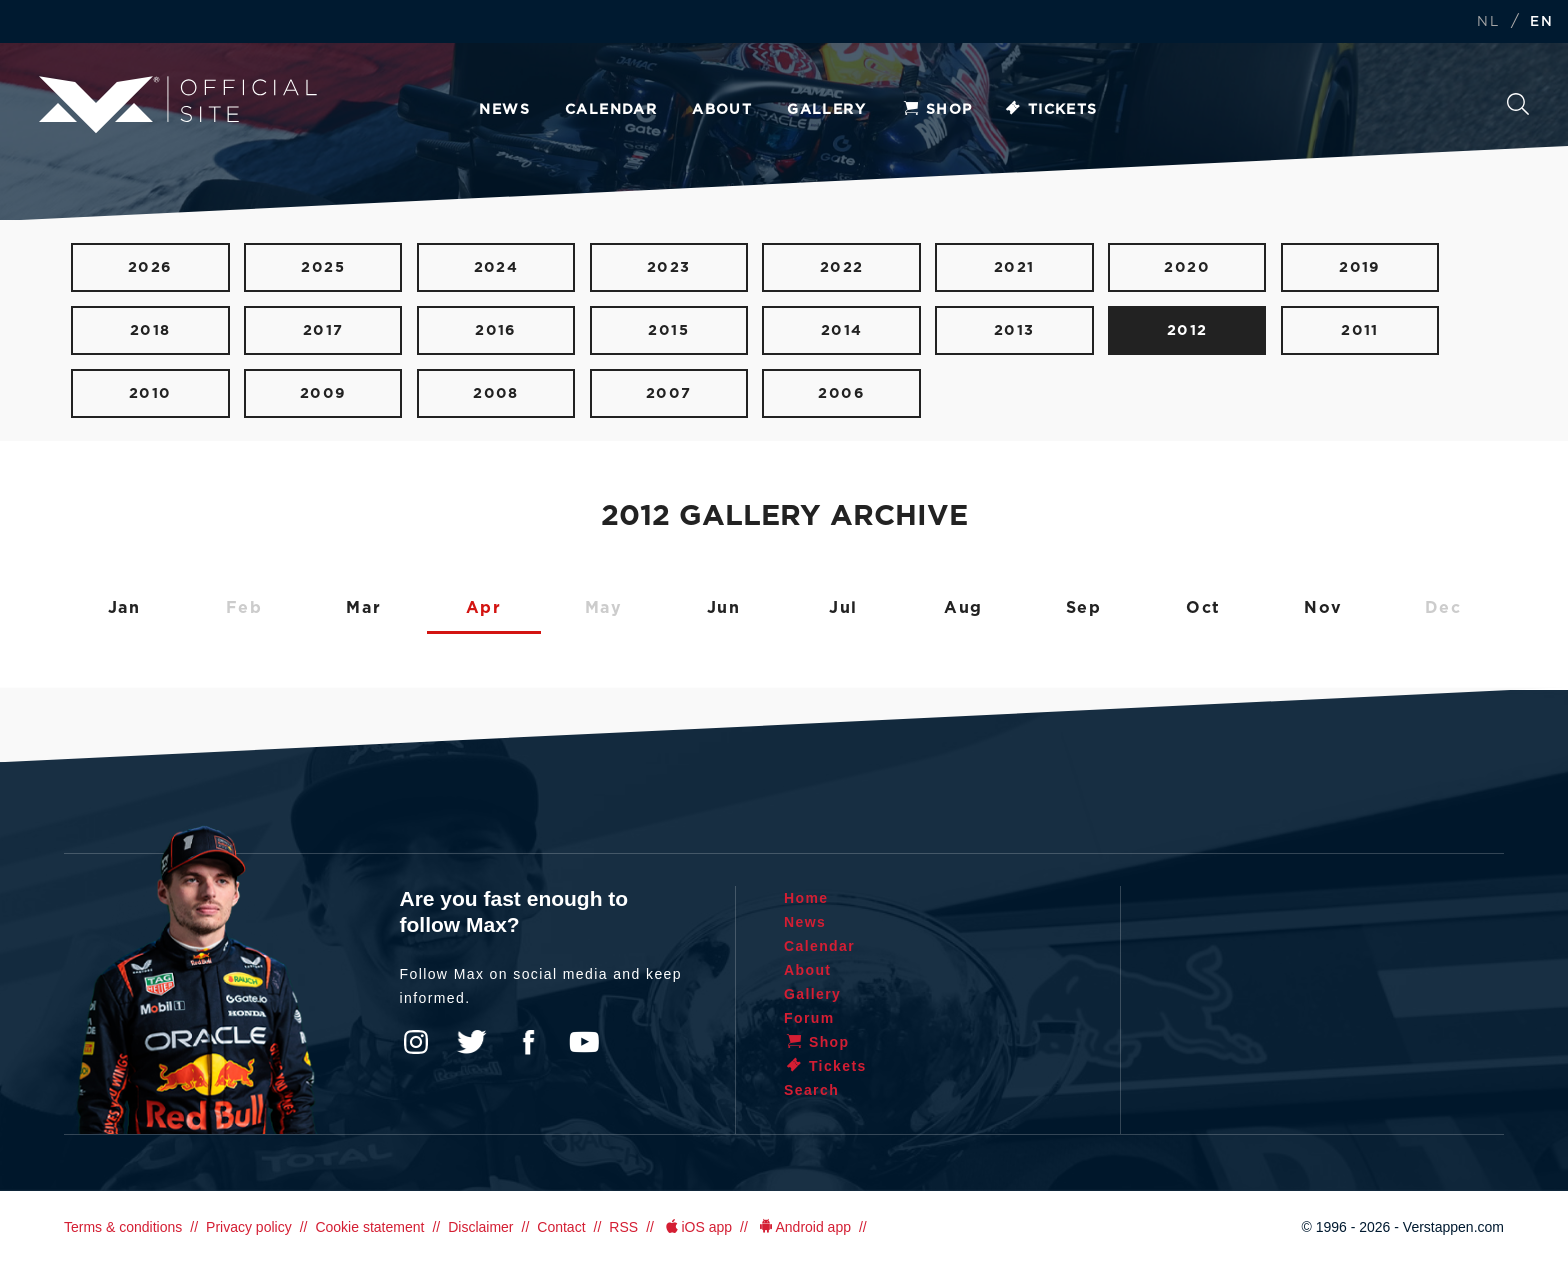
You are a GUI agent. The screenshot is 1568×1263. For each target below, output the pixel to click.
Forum (809, 1018)
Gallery (826, 110)
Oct (1203, 608)
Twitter (472, 1042)
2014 (842, 330)
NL (1488, 22)
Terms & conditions (123, 1227)
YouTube (584, 1042)
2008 (496, 393)
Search (1518, 104)
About (722, 110)
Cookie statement (369, 1227)
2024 (496, 267)
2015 (668, 330)
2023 (669, 267)
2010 (150, 393)
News (504, 110)
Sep (1084, 608)
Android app (803, 1227)
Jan (124, 608)
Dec (1443, 608)
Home (806, 898)
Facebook (528, 1042)
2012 (1187, 330)
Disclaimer (480, 1227)
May (604, 608)
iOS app (697, 1227)
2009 (323, 393)
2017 (323, 330)
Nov (1323, 608)
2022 (842, 267)
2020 (1187, 267)
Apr (484, 608)
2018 (150, 330)
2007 (669, 393)
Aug (963, 608)
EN (1541, 22)
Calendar (611, 110)
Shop (937, 110)
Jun (724, 608)
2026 (150, 267)
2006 (841, 393)
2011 (1360, 330)
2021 (1014, 267)
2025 (323, 267)
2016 (496, 330)
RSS (623, 1227)
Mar (363, 608)
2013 (1014, 330)
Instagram (416, 1042)
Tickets (1050, 110)
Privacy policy (249, 1227)
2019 (1360, 267)
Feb (244, 608)
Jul (843, 608)
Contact (561, 1227)
